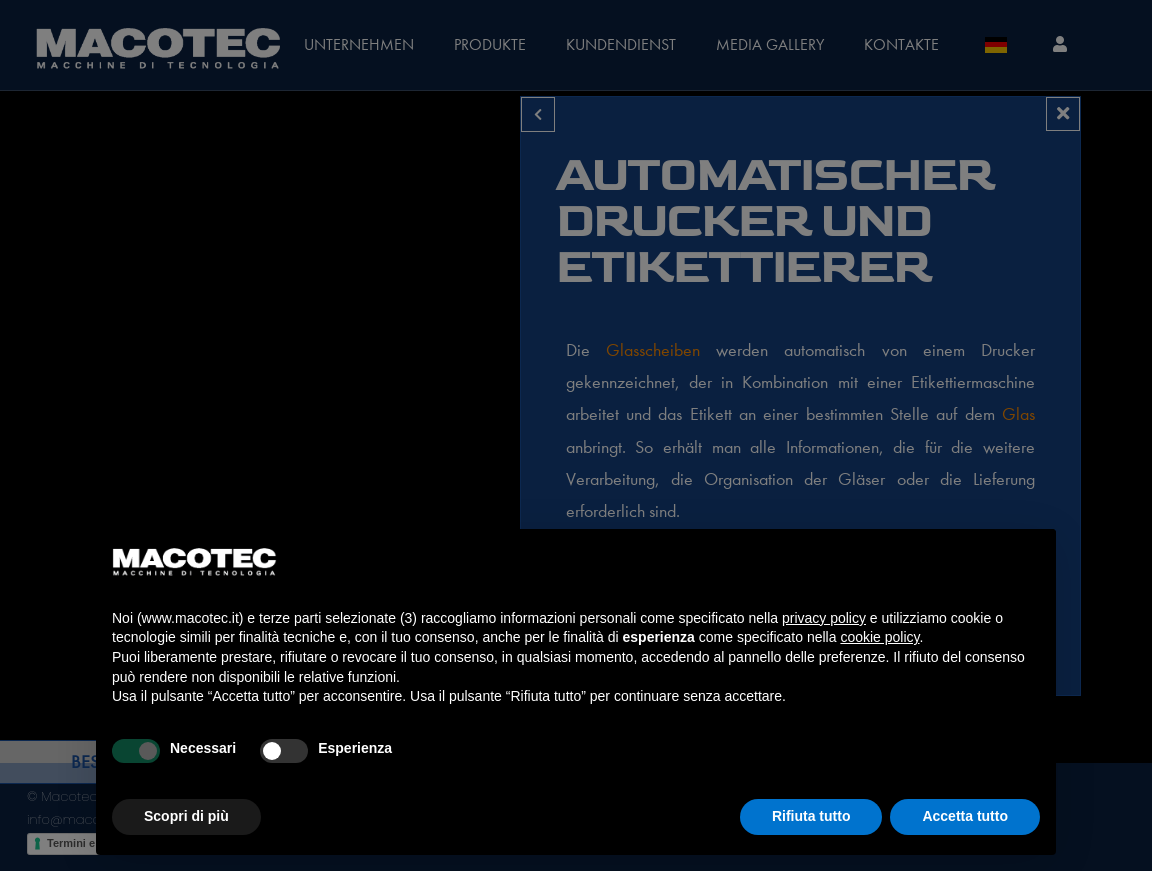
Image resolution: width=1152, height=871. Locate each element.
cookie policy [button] (879, 637)
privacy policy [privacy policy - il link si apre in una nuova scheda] (824, 618)
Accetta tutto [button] (965, 816)
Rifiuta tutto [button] (811, 816)
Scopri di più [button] (186, 816)
